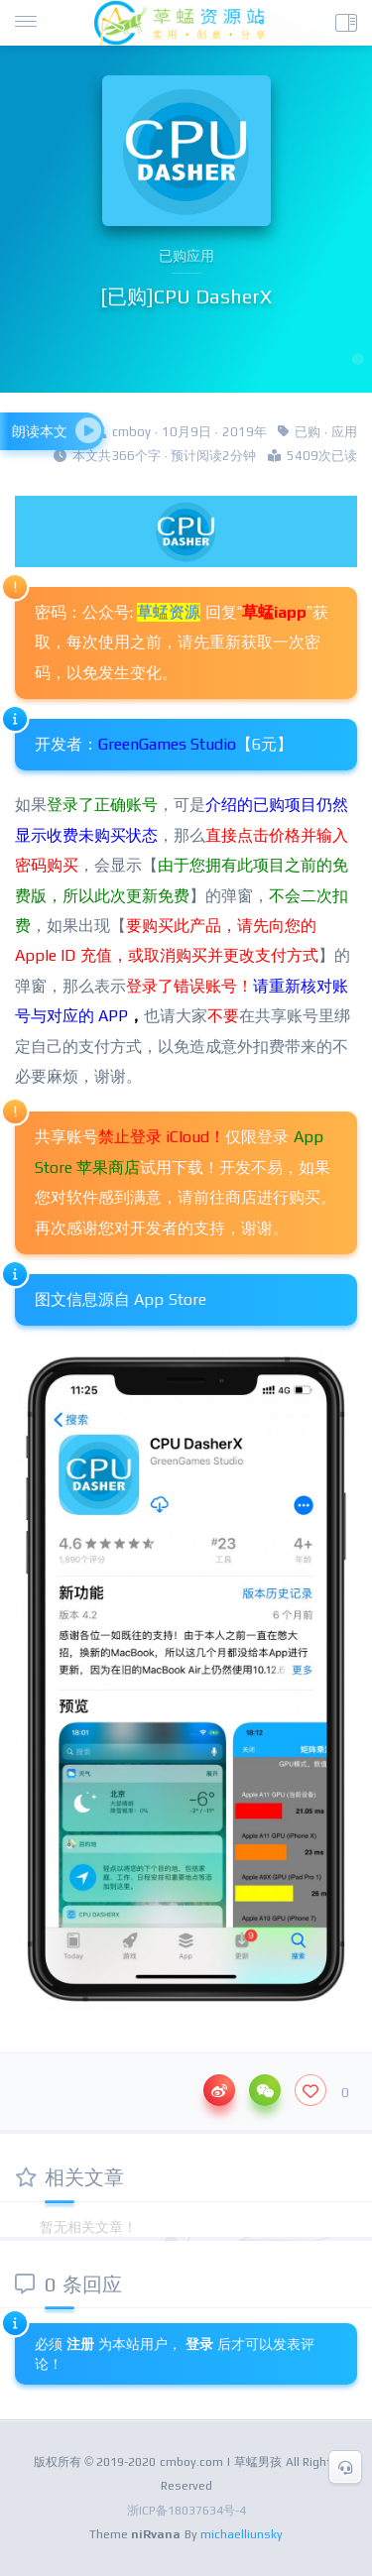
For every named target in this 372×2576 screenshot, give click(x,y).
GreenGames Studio (167, 744)
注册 (80, 2344)
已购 (307, 431)
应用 (344, 431)
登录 (201, 2344)
